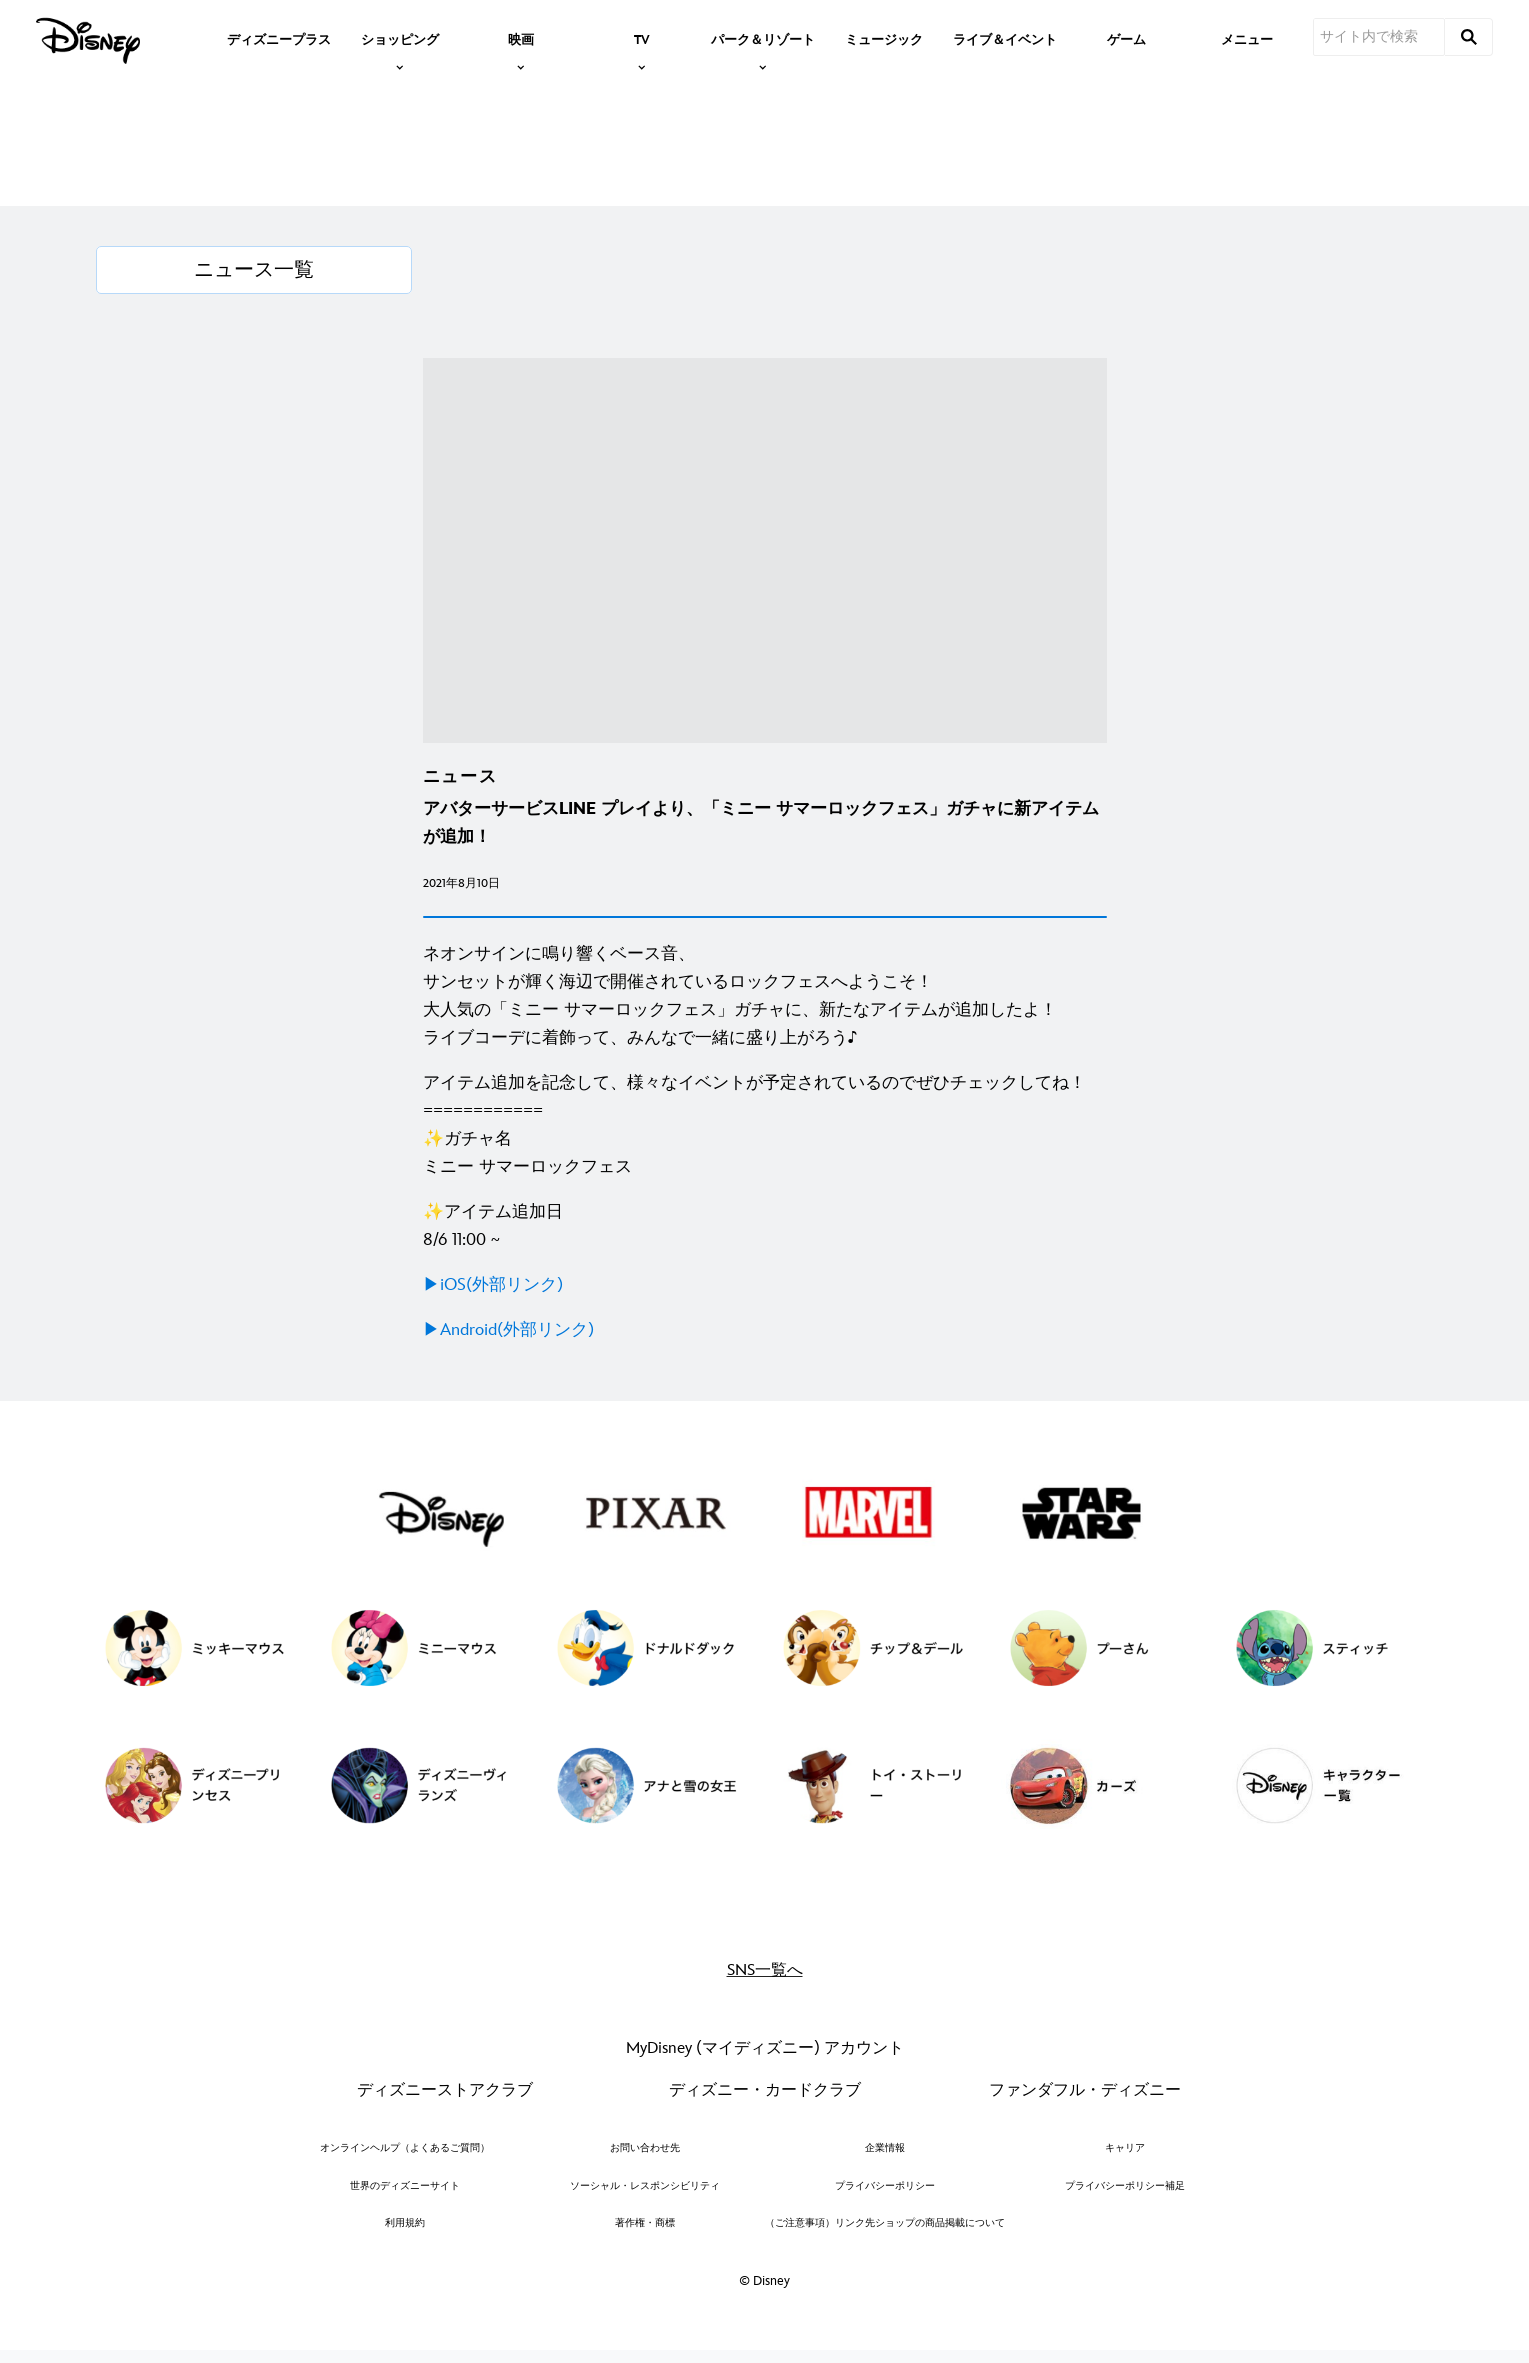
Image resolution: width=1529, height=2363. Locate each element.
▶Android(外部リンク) (508, 1330)
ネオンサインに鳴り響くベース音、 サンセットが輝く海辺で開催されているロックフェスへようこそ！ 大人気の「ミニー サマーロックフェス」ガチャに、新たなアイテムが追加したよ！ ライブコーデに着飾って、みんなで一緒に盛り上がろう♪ (740, 996)
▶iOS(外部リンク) (493, 1285)
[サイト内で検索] (1379, 37)
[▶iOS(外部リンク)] (765, 1285)
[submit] (1469, 37)
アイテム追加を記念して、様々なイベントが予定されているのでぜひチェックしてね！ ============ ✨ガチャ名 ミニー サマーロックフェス (754, 1125)
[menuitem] (279, 38)
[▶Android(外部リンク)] (765, 1330)
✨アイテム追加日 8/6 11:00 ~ (493, 1226)
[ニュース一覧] (254, 270)
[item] (400, 38)
